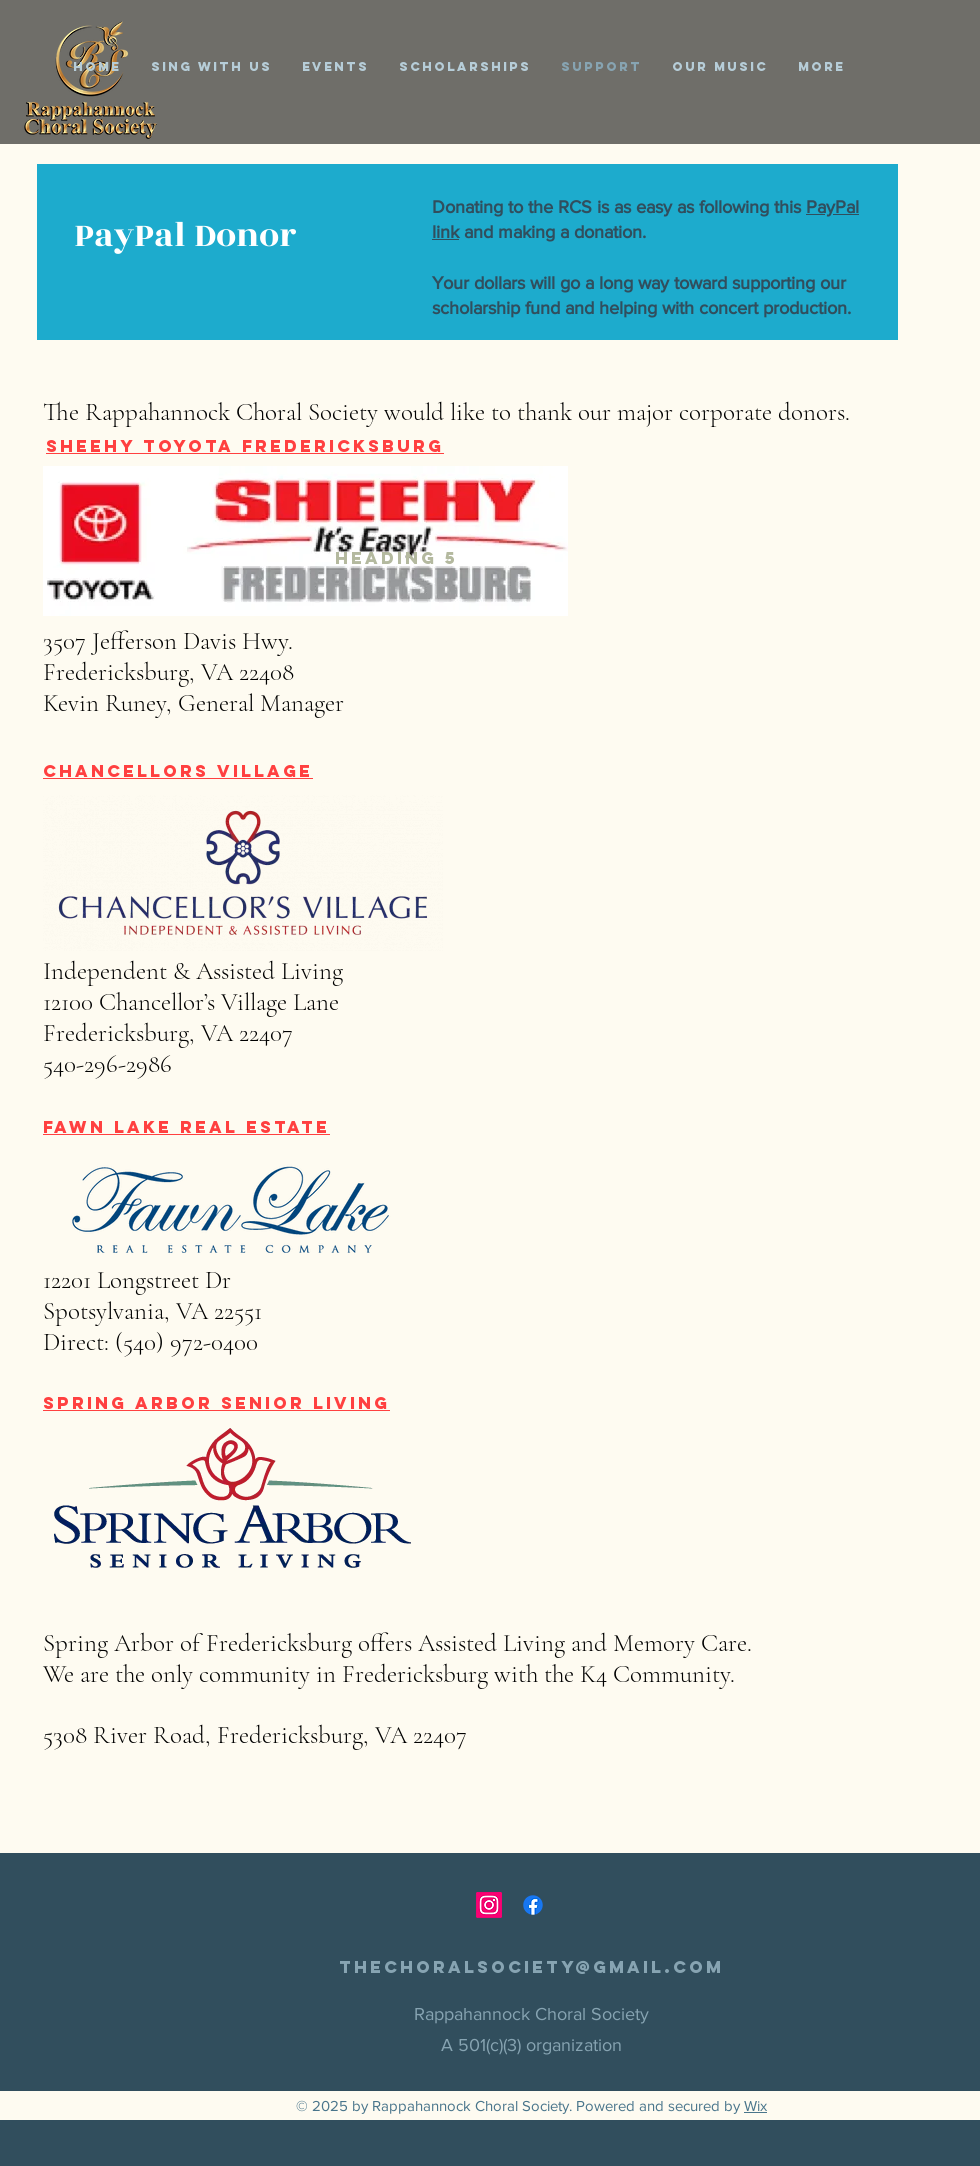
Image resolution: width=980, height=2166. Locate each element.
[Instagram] (489, 1905)
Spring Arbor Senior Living (216, 1403)
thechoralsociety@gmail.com (531, 1967)
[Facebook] (533, 1905)
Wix (755, 2105)
